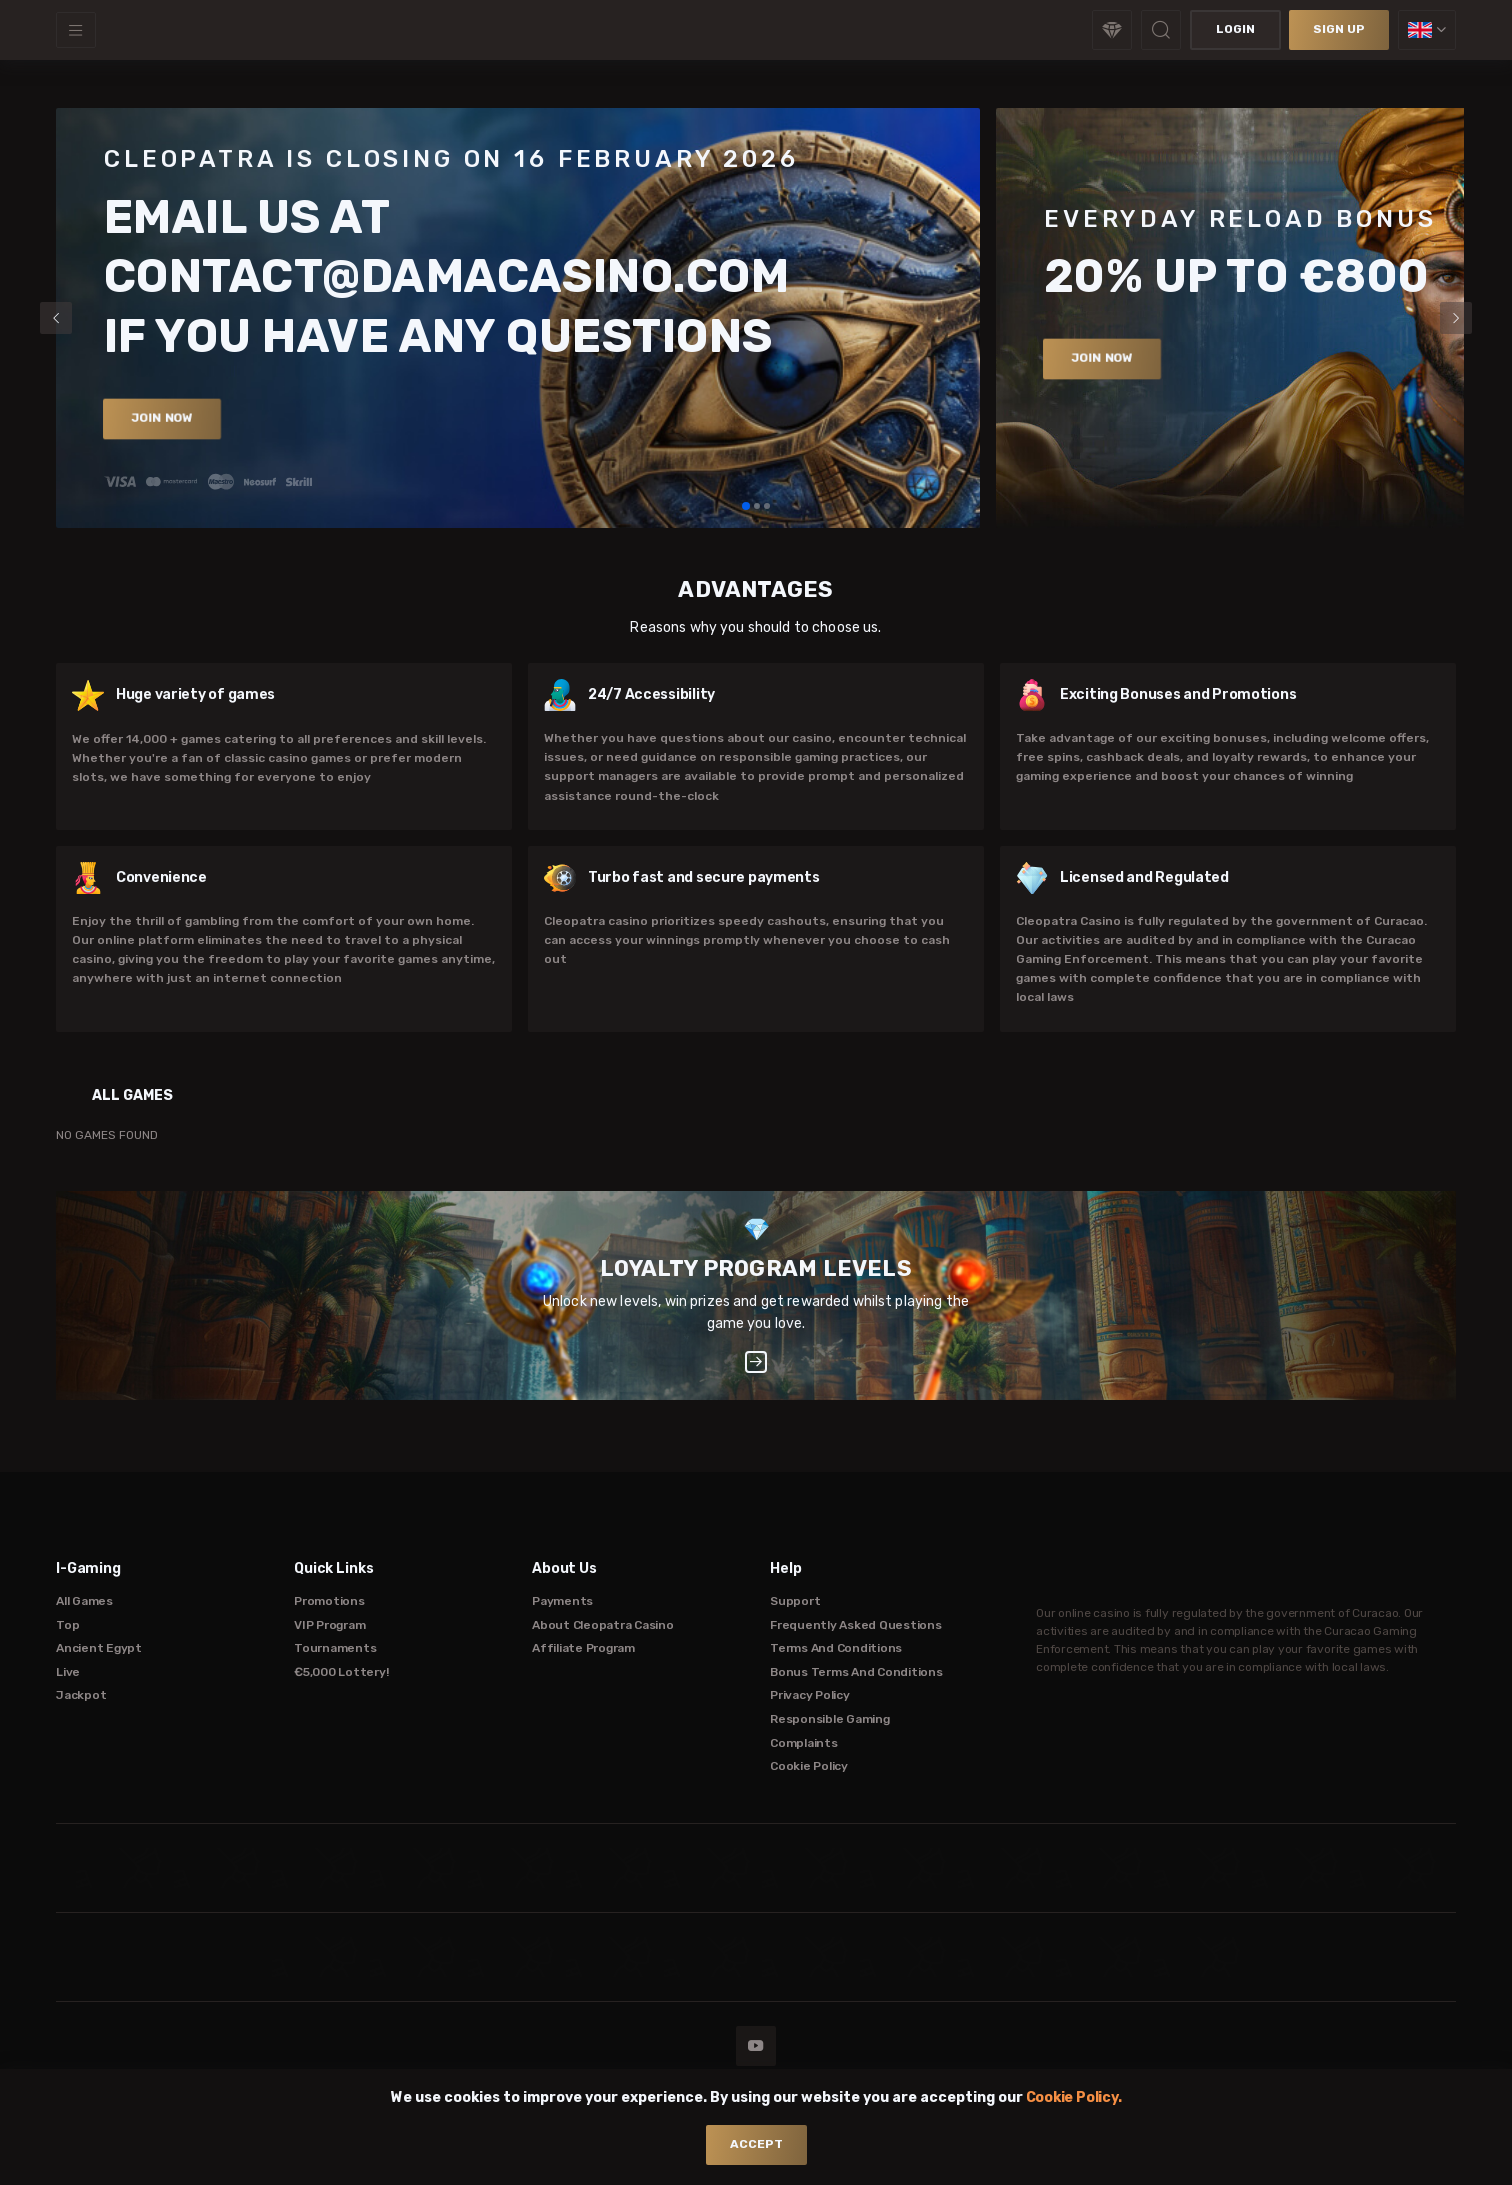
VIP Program (329, 1625)
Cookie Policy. (1074, 2097)
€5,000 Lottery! (341, 1672)
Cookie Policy (809, 1766)
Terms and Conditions (836, 1648)
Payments (562, 1601)
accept (756, 2144)
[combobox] (1427, 30)
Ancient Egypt (99, 1648)
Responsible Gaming (830, 1719)
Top (67, 1625)
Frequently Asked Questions (856, 1625)
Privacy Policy (810, 1695)
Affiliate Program (583, 1648)
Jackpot (81, 1695)
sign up (1339, 29)
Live (68, 1672)
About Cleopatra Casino (603, 1625)
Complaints (804, 1743)
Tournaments (335, 1648)
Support (795, 1601)
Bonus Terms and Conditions (856, 1672)
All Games (84, 1601)
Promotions (329, 1601)
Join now (162, 417)
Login (1235, 29)
